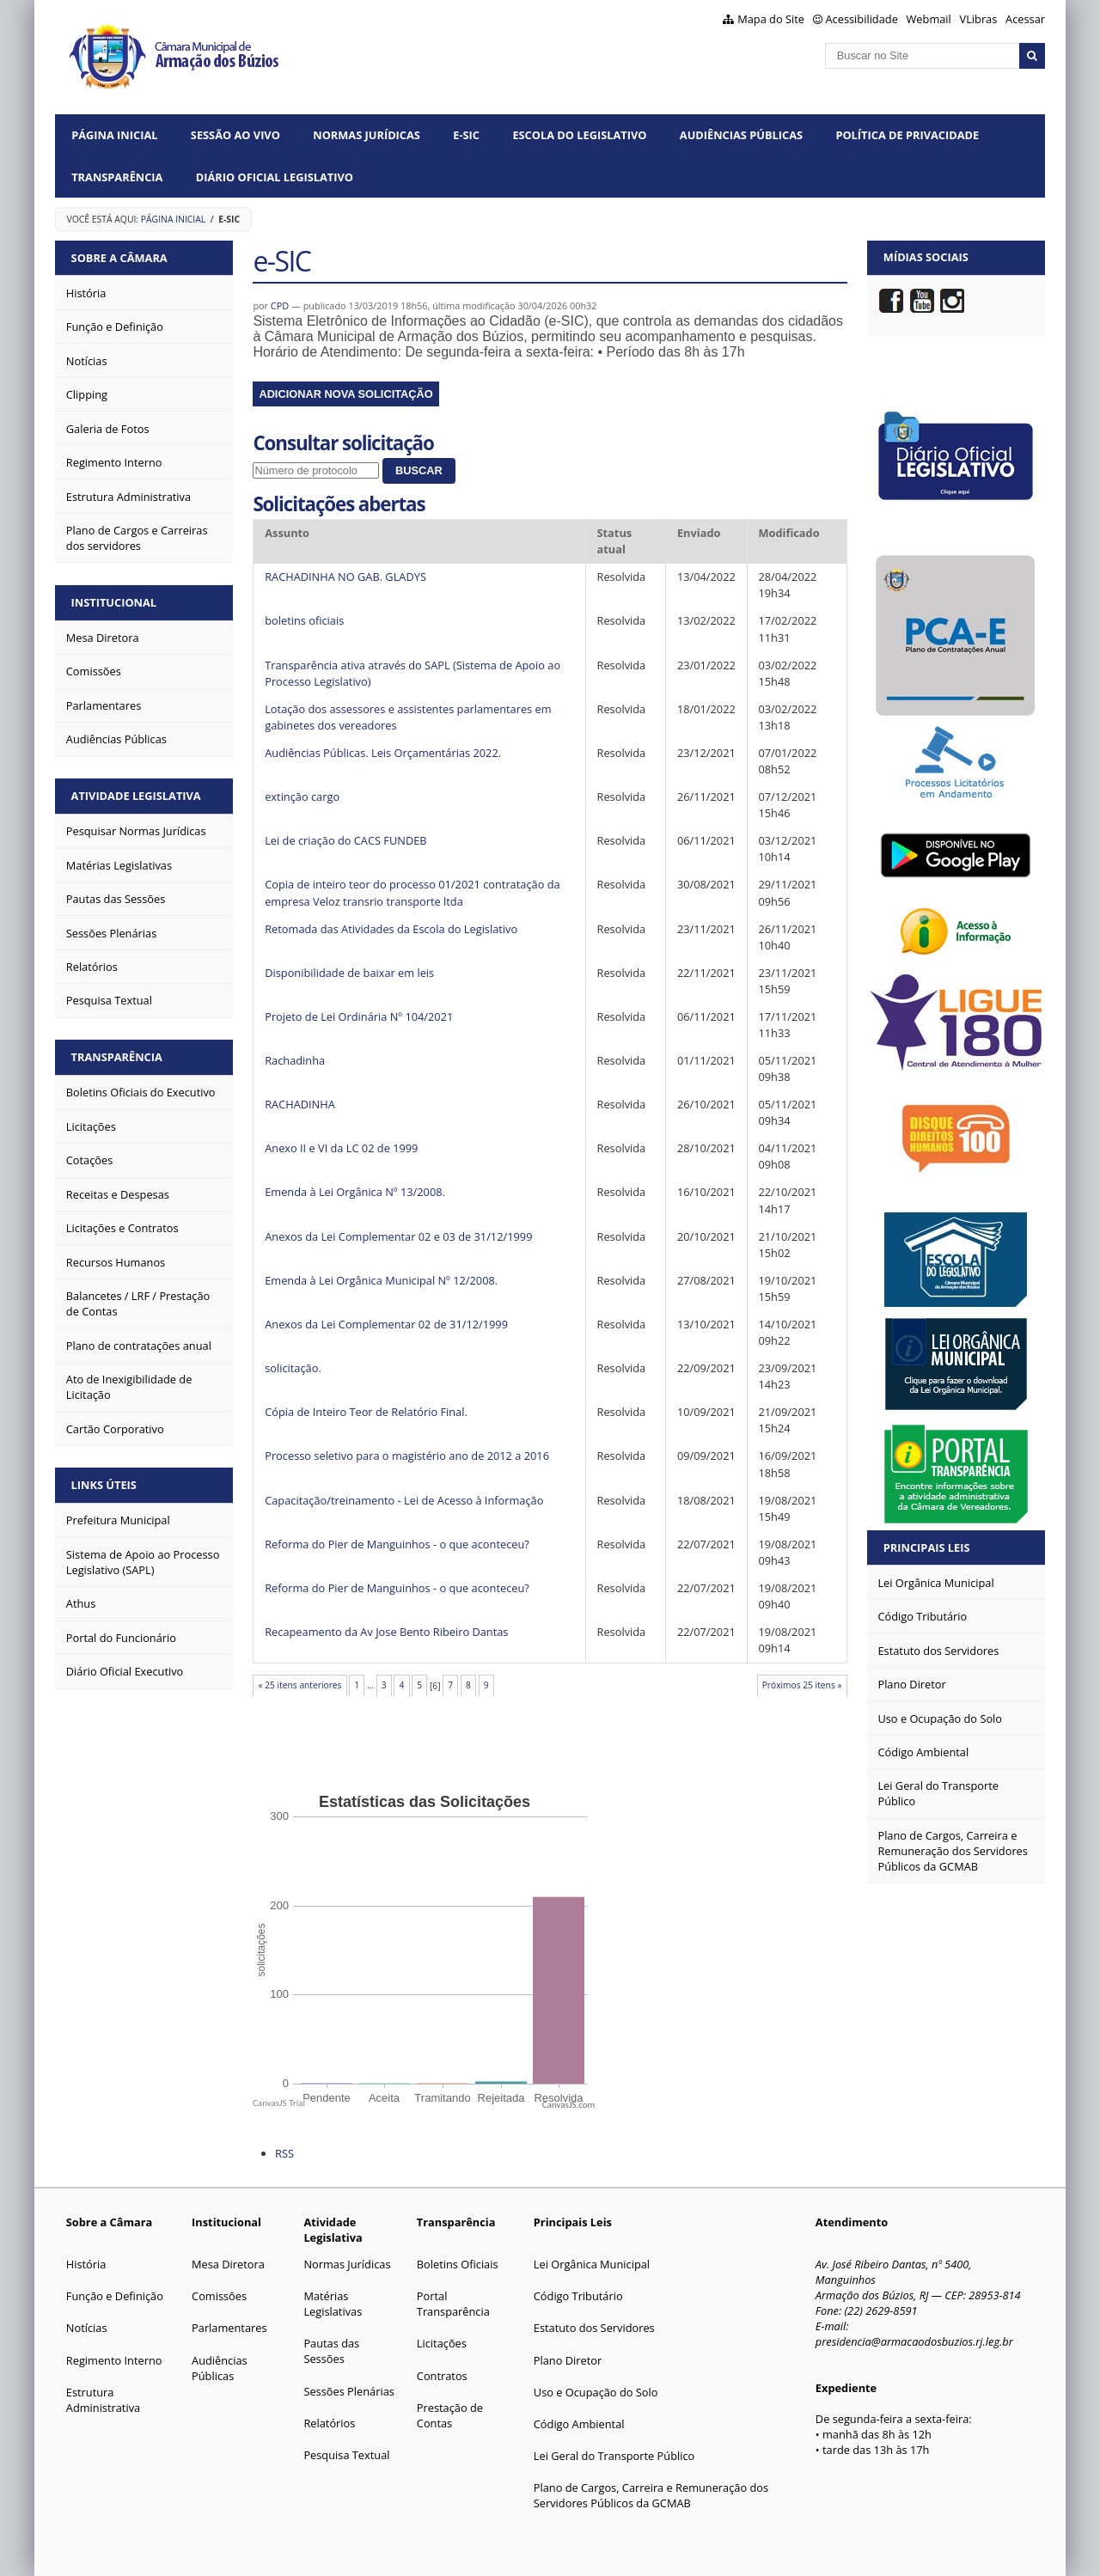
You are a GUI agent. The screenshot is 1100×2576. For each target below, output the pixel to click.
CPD (280, 305)
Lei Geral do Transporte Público (614, 2455)
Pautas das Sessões (331, 2350)
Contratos (442, 2376)
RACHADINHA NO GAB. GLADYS (345, 576)
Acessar (1025, 19)
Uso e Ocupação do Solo (596, 2392)
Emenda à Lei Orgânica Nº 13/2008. (355, 1191)
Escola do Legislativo (579, 135)
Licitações (442, 2343)
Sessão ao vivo (235, 135)
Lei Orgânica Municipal (592, 2264)
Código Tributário (578, 2296)
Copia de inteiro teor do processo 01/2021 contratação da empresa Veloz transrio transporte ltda (412, 892)
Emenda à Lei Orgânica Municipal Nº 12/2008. (381, 1280)
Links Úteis (104, 1483)
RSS (284, 2153)
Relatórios (329, 2423)
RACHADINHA (300, 1104)
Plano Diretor (568, 2360)
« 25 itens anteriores (300, 1685)
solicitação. (293, 1368)
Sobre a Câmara (119, 257)
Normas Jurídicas (366, 135)
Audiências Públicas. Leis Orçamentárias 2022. (383, 752)
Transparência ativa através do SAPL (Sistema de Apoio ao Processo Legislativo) (412, 673)
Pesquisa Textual (346, 2455)
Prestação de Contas (450, 2415)
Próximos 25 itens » (802, 1685)
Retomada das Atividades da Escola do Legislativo (391, 929)
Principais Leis (926, 1547)
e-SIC (466, 135)
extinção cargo (302, 796)
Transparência (116, 177)
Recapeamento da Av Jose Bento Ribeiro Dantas (386, 1631)
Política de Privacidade (907, 135)
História (86, 2264)
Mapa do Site (770, 19)
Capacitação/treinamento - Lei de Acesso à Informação (404, 1500)
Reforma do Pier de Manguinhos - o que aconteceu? (397, 1544)
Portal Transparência (453, 2303)
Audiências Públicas (741, 135)
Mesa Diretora (228, 2264)
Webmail (929, 19)
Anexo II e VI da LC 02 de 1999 (341, 1148)
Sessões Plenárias (348, 2391)
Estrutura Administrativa (103, 2399)
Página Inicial (114, 135)
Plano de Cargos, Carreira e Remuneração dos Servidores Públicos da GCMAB (651, 2495)
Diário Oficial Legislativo (274, 177)
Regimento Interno (114, 2360)
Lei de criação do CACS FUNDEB (345, 840)
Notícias (86, 2327)
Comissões (219, 2296)
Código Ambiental (579, 2424)
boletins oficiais (304, 620)
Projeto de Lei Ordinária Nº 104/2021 (359, 1016)
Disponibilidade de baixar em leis (349, 972)
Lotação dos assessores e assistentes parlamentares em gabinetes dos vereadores (408, 717)
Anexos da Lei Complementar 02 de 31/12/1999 (386, 1324)
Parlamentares (229, 2327)
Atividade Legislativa (136, 795)
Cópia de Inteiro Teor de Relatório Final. (366, 1411)
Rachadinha (295, 1060)
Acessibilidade (862, 19)
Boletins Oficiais (457, 2264)
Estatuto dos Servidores (594, 2327)
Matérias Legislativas (332, 2303)
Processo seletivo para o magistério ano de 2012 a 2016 (407, 1455)
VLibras (979, 19)
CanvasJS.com (569, 2104)
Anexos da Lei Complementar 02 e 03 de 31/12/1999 (398, 1236)
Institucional (113, 601)
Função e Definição (114, 2296)
